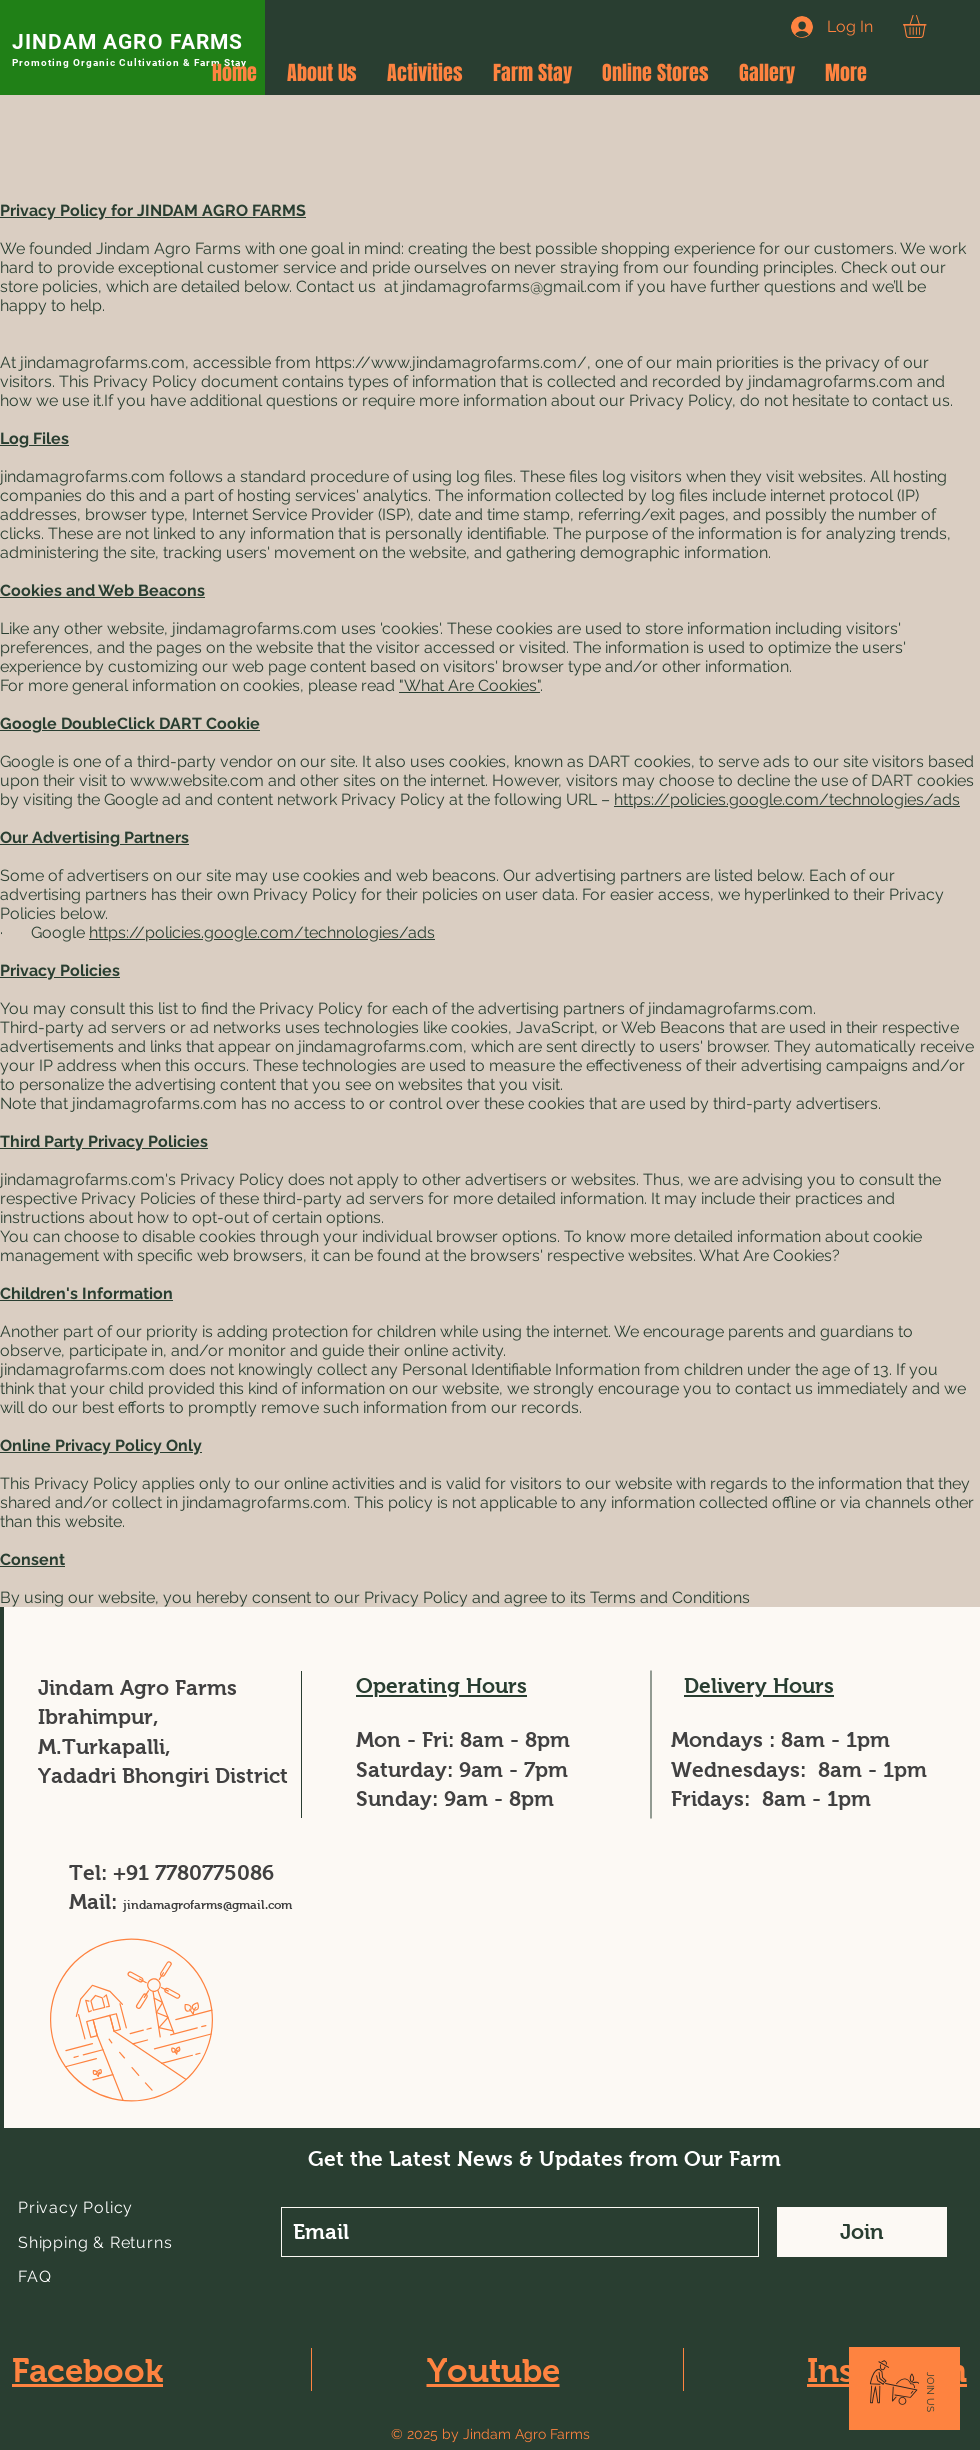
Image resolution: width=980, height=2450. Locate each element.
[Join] (862, 2232)
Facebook (87, 2370)
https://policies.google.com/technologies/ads (787, 799)
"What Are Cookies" (469, 685)
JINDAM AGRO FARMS (127, 42)
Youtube (493, 2370)
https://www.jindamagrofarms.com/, (453, 362)
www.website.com (197, 780)
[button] (928, 26)
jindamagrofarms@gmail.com (511, 286)
